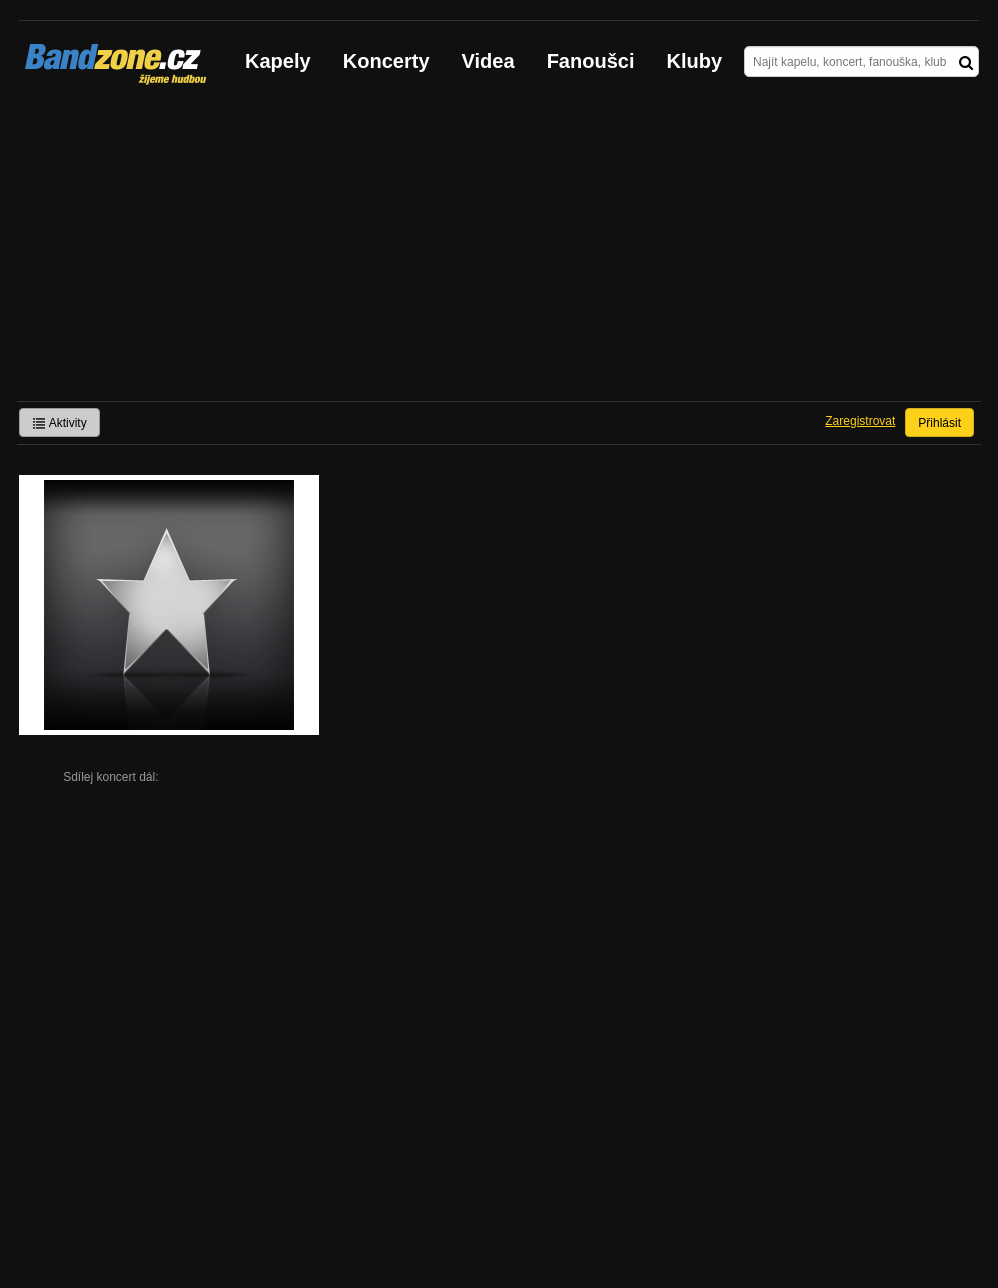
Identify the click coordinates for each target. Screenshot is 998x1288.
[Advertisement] (499, 251)
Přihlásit (939, 423)
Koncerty (386, 61)
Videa (488, 61)
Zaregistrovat (860, 421)
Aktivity (59, 423)
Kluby (695, 61)
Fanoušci (591, 61)
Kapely (278, 61)
